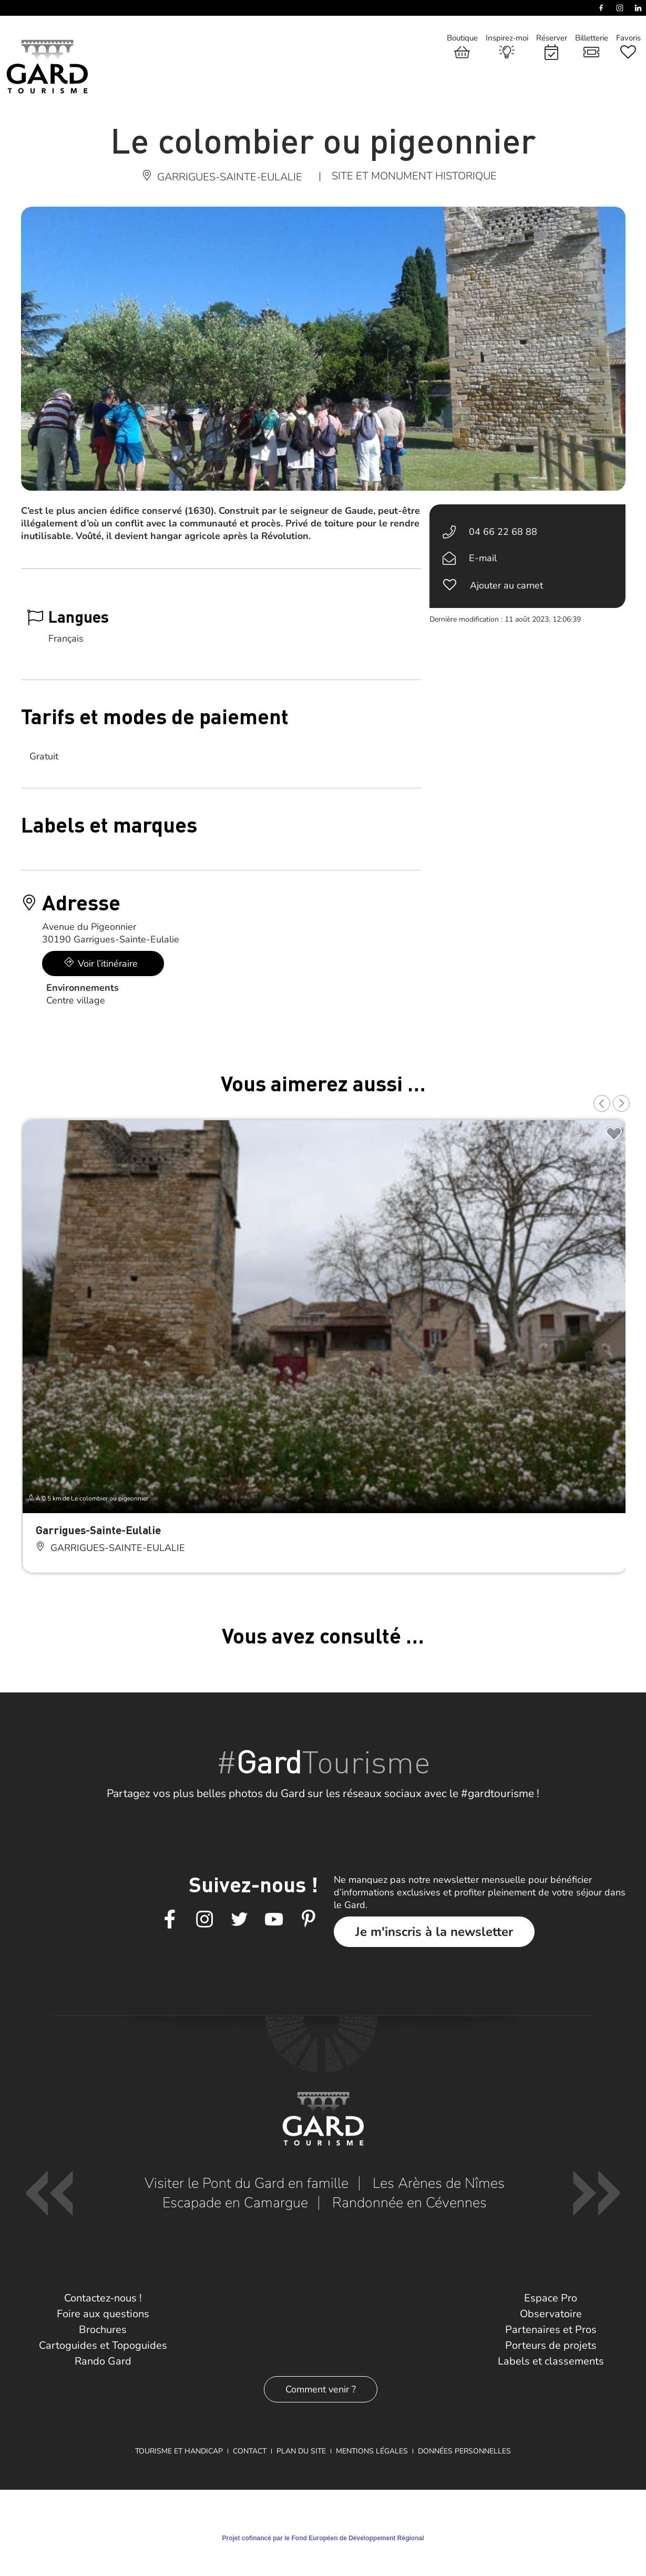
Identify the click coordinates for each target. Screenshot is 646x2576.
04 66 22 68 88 (503, 531)
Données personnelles (464, 2451)
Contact (249, 2451)
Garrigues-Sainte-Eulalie (98, 1530)
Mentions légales (372, 2451)
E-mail (483, 558)
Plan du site (301, 2451)
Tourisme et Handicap (179, 2451)
